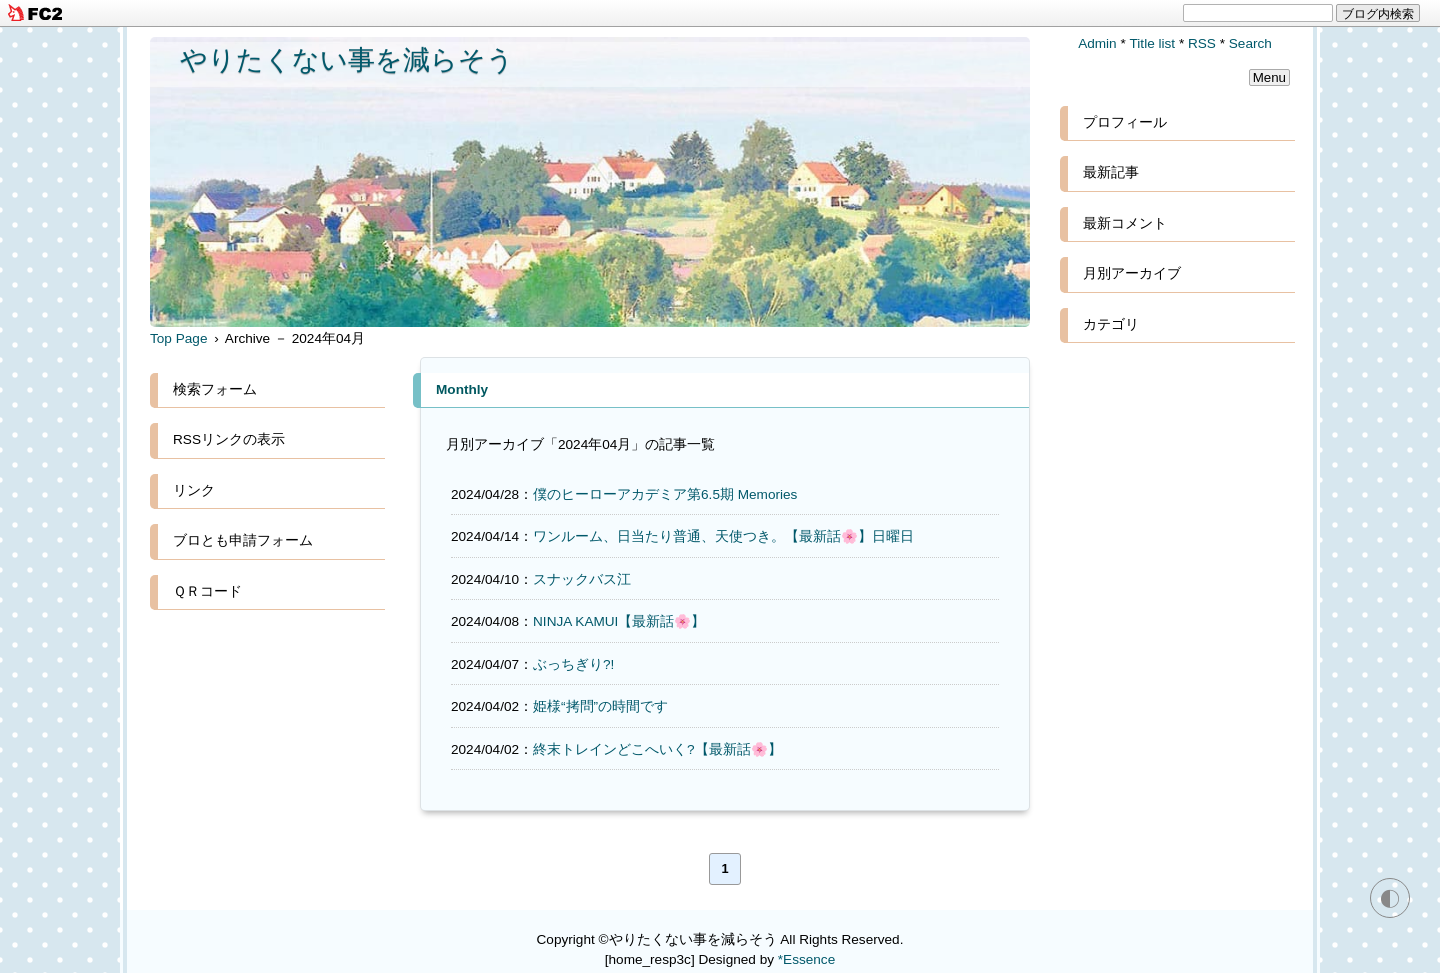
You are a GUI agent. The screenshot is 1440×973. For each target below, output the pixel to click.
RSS (1202, 43)
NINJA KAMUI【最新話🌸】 (619, 621)
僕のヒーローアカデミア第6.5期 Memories (665, 494)
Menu (1269, 77)
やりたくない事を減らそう (347, 59)
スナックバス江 (582, 579)
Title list (1153, 43)
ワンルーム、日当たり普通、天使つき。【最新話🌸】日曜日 (723, 536)
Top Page (178, 338)
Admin (1097, 43)
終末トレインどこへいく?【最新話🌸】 (657, 749)
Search (1250, 43)
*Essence (806, 959)
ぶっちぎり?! (573, 664)
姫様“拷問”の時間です (600, 706)
